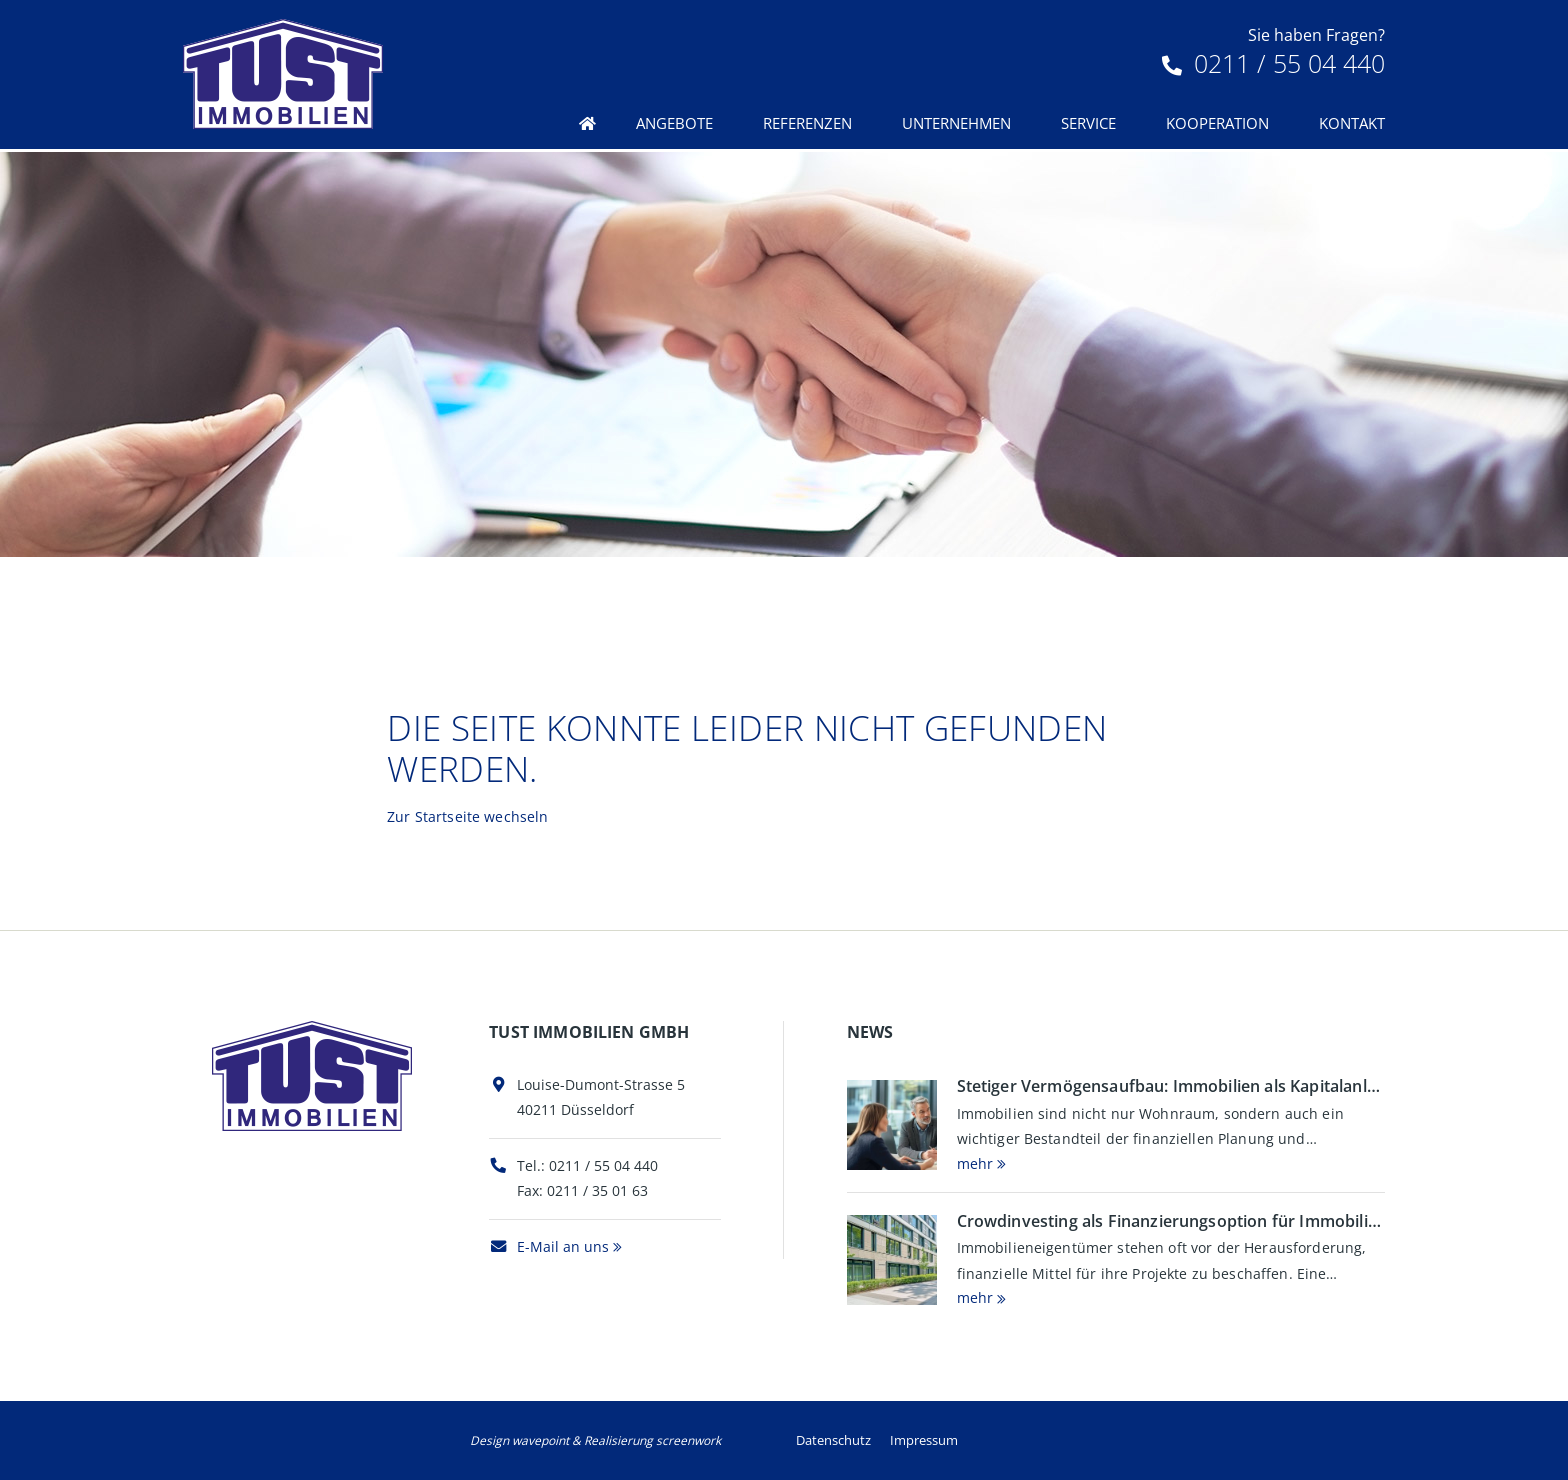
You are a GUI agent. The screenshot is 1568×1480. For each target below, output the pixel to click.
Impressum (924, 1440)
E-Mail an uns (549, 1246)
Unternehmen (956, 123)
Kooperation (1217, 123)
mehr (975, 1163)
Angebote (674, 123)
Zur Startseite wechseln (467, 816)
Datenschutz (833, 1440)
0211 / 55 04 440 (1273, 63)
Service (1088, 123)
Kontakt (1352, 123)
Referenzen (807, 123)
